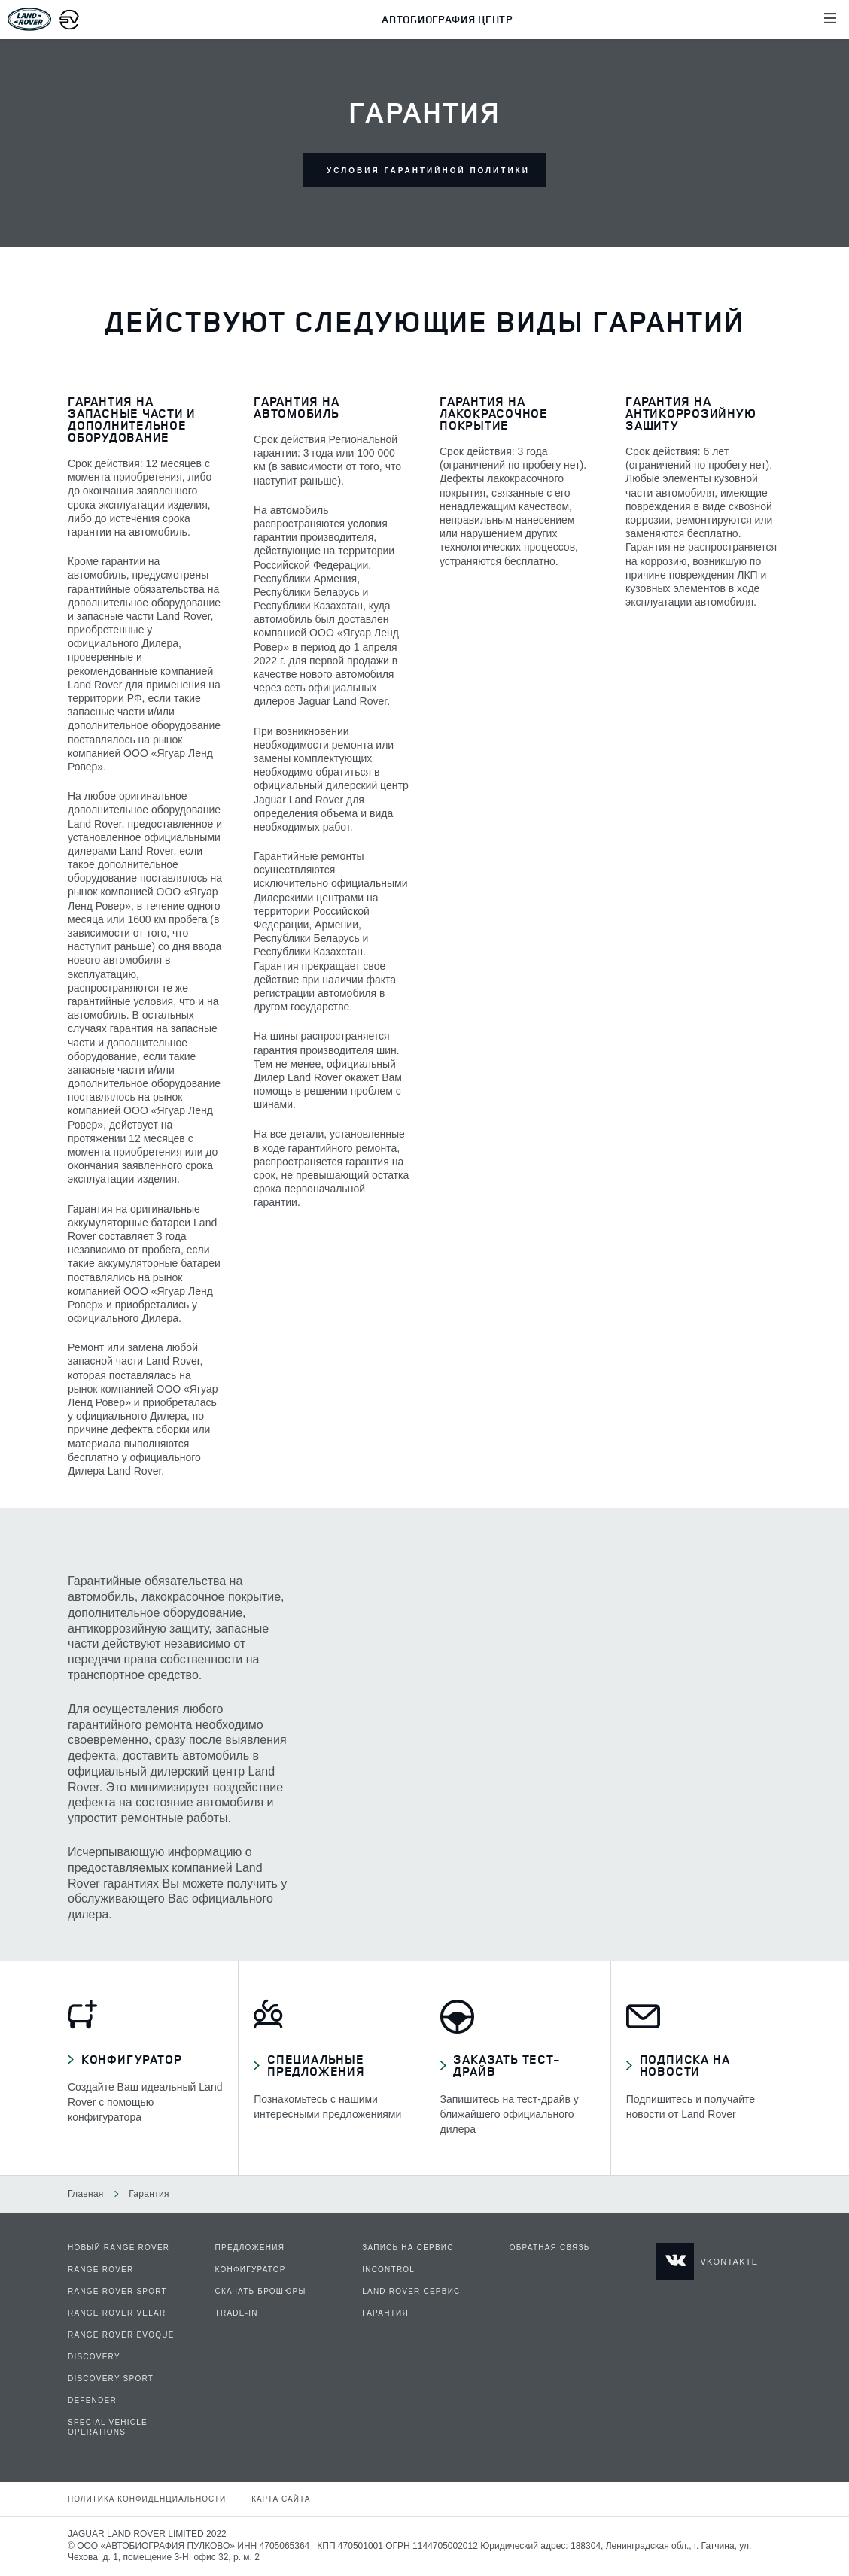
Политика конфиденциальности (147, 2499)
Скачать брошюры (260, 2291)
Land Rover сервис (411, 2291)
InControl (388, 2269)
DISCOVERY (94, 2357)
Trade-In (236, 2313)
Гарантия (385, 2313)
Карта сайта (280, 2499)
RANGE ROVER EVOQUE (121, 2335)
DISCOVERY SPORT (111, 2378)
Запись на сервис (408, 2247)
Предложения (250, 2247)
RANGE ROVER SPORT (117, 2291)
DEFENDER (92, 2400)
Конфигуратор (250, 2269)
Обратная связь (550, 2247)
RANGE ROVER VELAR (117, 2313)
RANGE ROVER (100, 2269)
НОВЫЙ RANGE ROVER (118, 2247)
